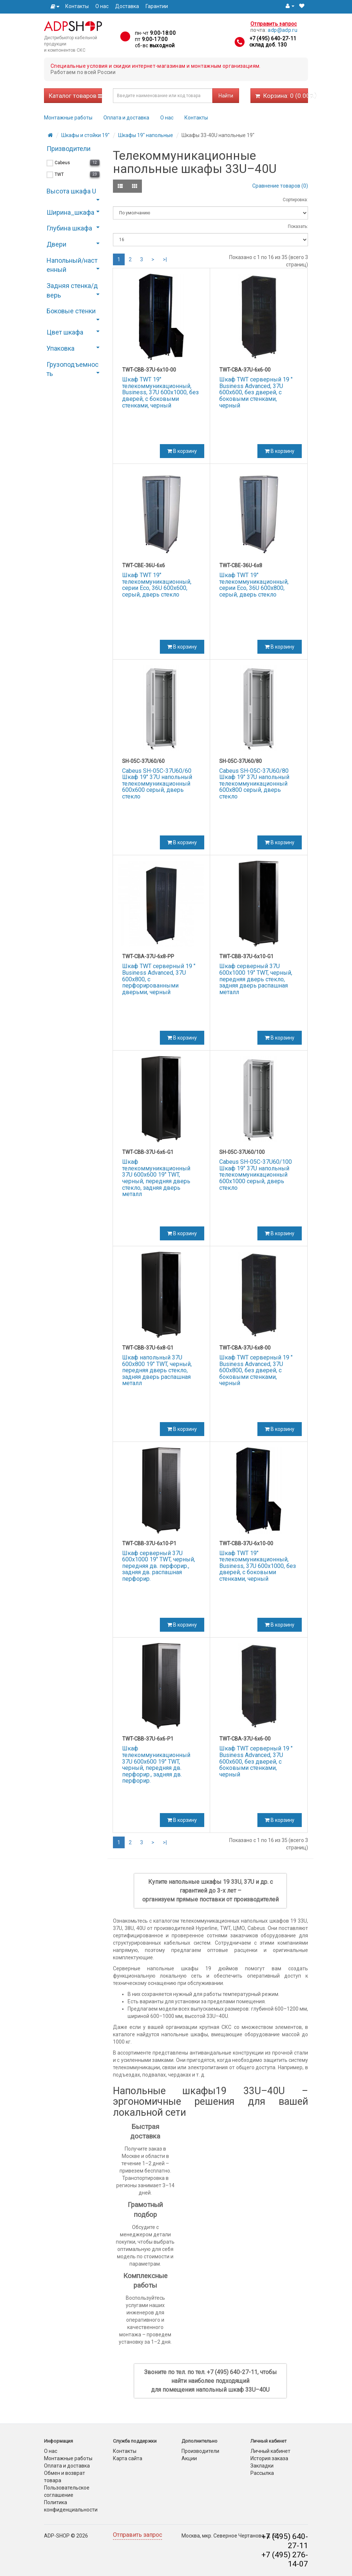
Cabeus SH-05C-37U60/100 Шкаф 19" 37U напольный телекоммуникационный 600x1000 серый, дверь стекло (255, 1174)
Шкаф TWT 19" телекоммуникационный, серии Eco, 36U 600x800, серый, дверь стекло (254, 585)
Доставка (127, 6)
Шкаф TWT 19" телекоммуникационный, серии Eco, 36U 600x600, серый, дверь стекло (156, 585)
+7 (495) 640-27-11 (272, 38)
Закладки (262, 2466)
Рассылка (262, 2473)
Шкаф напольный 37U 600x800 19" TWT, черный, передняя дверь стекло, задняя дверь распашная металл (157, 1370)
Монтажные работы (68, 118)
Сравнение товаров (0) (280, 186)
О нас (102, 6)
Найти (226, 96)
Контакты (77, 6)
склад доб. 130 (268, 45)
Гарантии (157, 6)
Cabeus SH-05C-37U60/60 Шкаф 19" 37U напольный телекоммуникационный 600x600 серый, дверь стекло (157, 783)
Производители (200, 2451)
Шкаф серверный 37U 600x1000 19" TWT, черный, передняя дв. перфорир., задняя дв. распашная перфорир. (158, 1566)
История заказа (269, 2458)
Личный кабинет (270, 2451)
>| (165, 259)
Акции (189, 2458)
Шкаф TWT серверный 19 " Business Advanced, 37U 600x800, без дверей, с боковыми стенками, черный (256, 1370)
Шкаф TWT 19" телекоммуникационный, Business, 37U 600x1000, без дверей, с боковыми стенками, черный (160, 392)
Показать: (298, 226)
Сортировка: (295, 199)
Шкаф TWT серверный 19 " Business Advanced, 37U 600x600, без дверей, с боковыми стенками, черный (256, 392)
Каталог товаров (75, 95)
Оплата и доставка (126, 118)
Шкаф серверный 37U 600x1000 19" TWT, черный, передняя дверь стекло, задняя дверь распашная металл (255, 979)
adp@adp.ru (282, 30)
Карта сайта (127, 2458)
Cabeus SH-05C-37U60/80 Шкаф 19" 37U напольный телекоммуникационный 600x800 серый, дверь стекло (254, 783)
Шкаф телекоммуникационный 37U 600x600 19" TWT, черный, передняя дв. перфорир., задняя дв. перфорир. (156, 1764)
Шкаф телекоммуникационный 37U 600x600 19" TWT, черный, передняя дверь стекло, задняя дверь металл (156, 1177)
